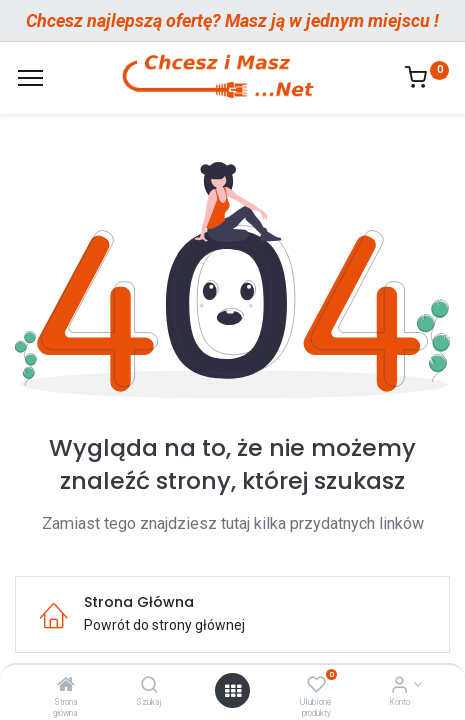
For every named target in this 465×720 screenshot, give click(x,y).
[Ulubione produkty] (316, 686)
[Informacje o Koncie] (399, 686)
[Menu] (30, 78)
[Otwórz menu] (233, 691)
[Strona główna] (66, 686)
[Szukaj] (149, 686)
